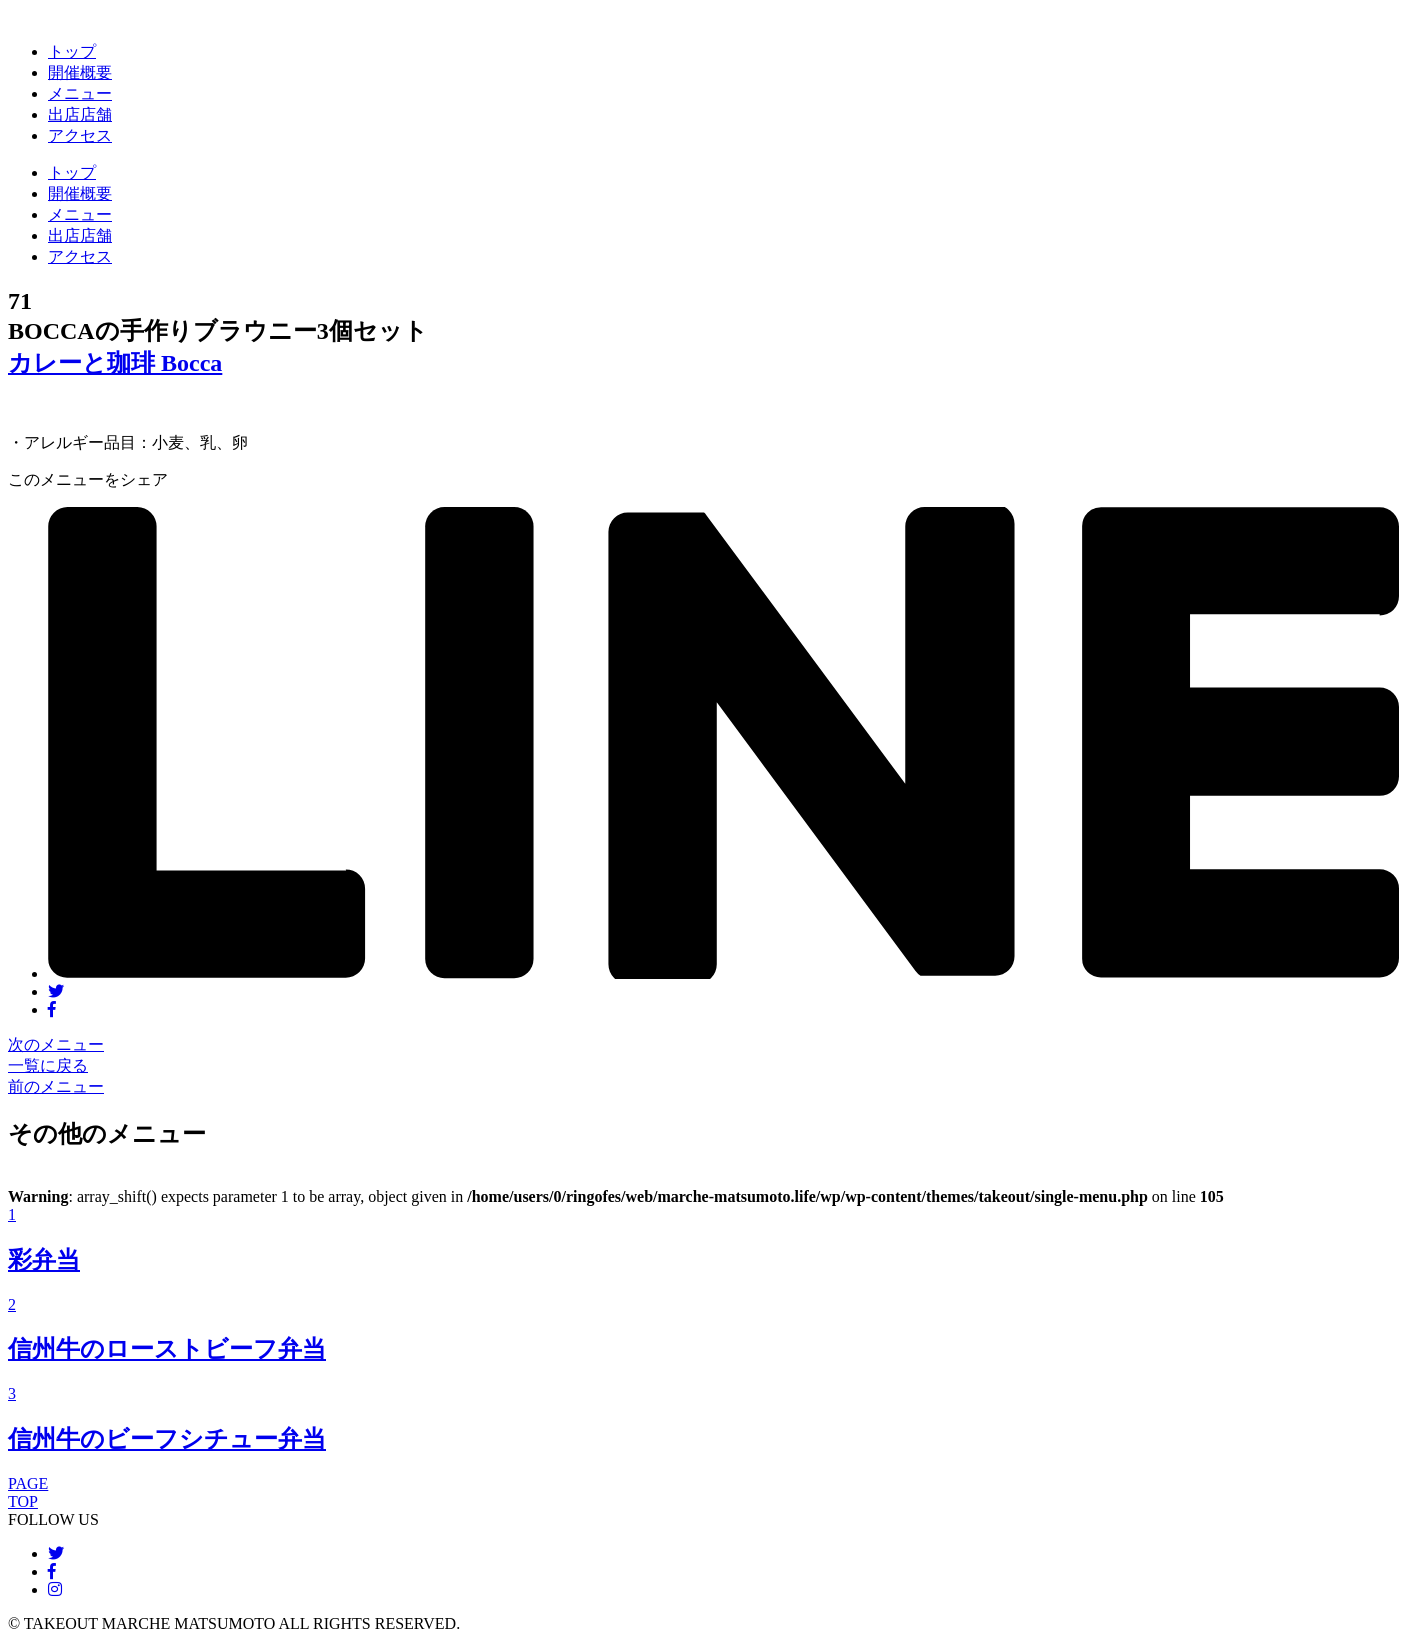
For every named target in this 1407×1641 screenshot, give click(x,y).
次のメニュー (56, 1044)
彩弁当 (44, 1260)
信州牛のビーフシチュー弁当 (167, 1439)
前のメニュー (56, 1086)
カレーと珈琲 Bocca (115, 363)
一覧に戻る (48, 1065)
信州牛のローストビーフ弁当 (167, 1349)
